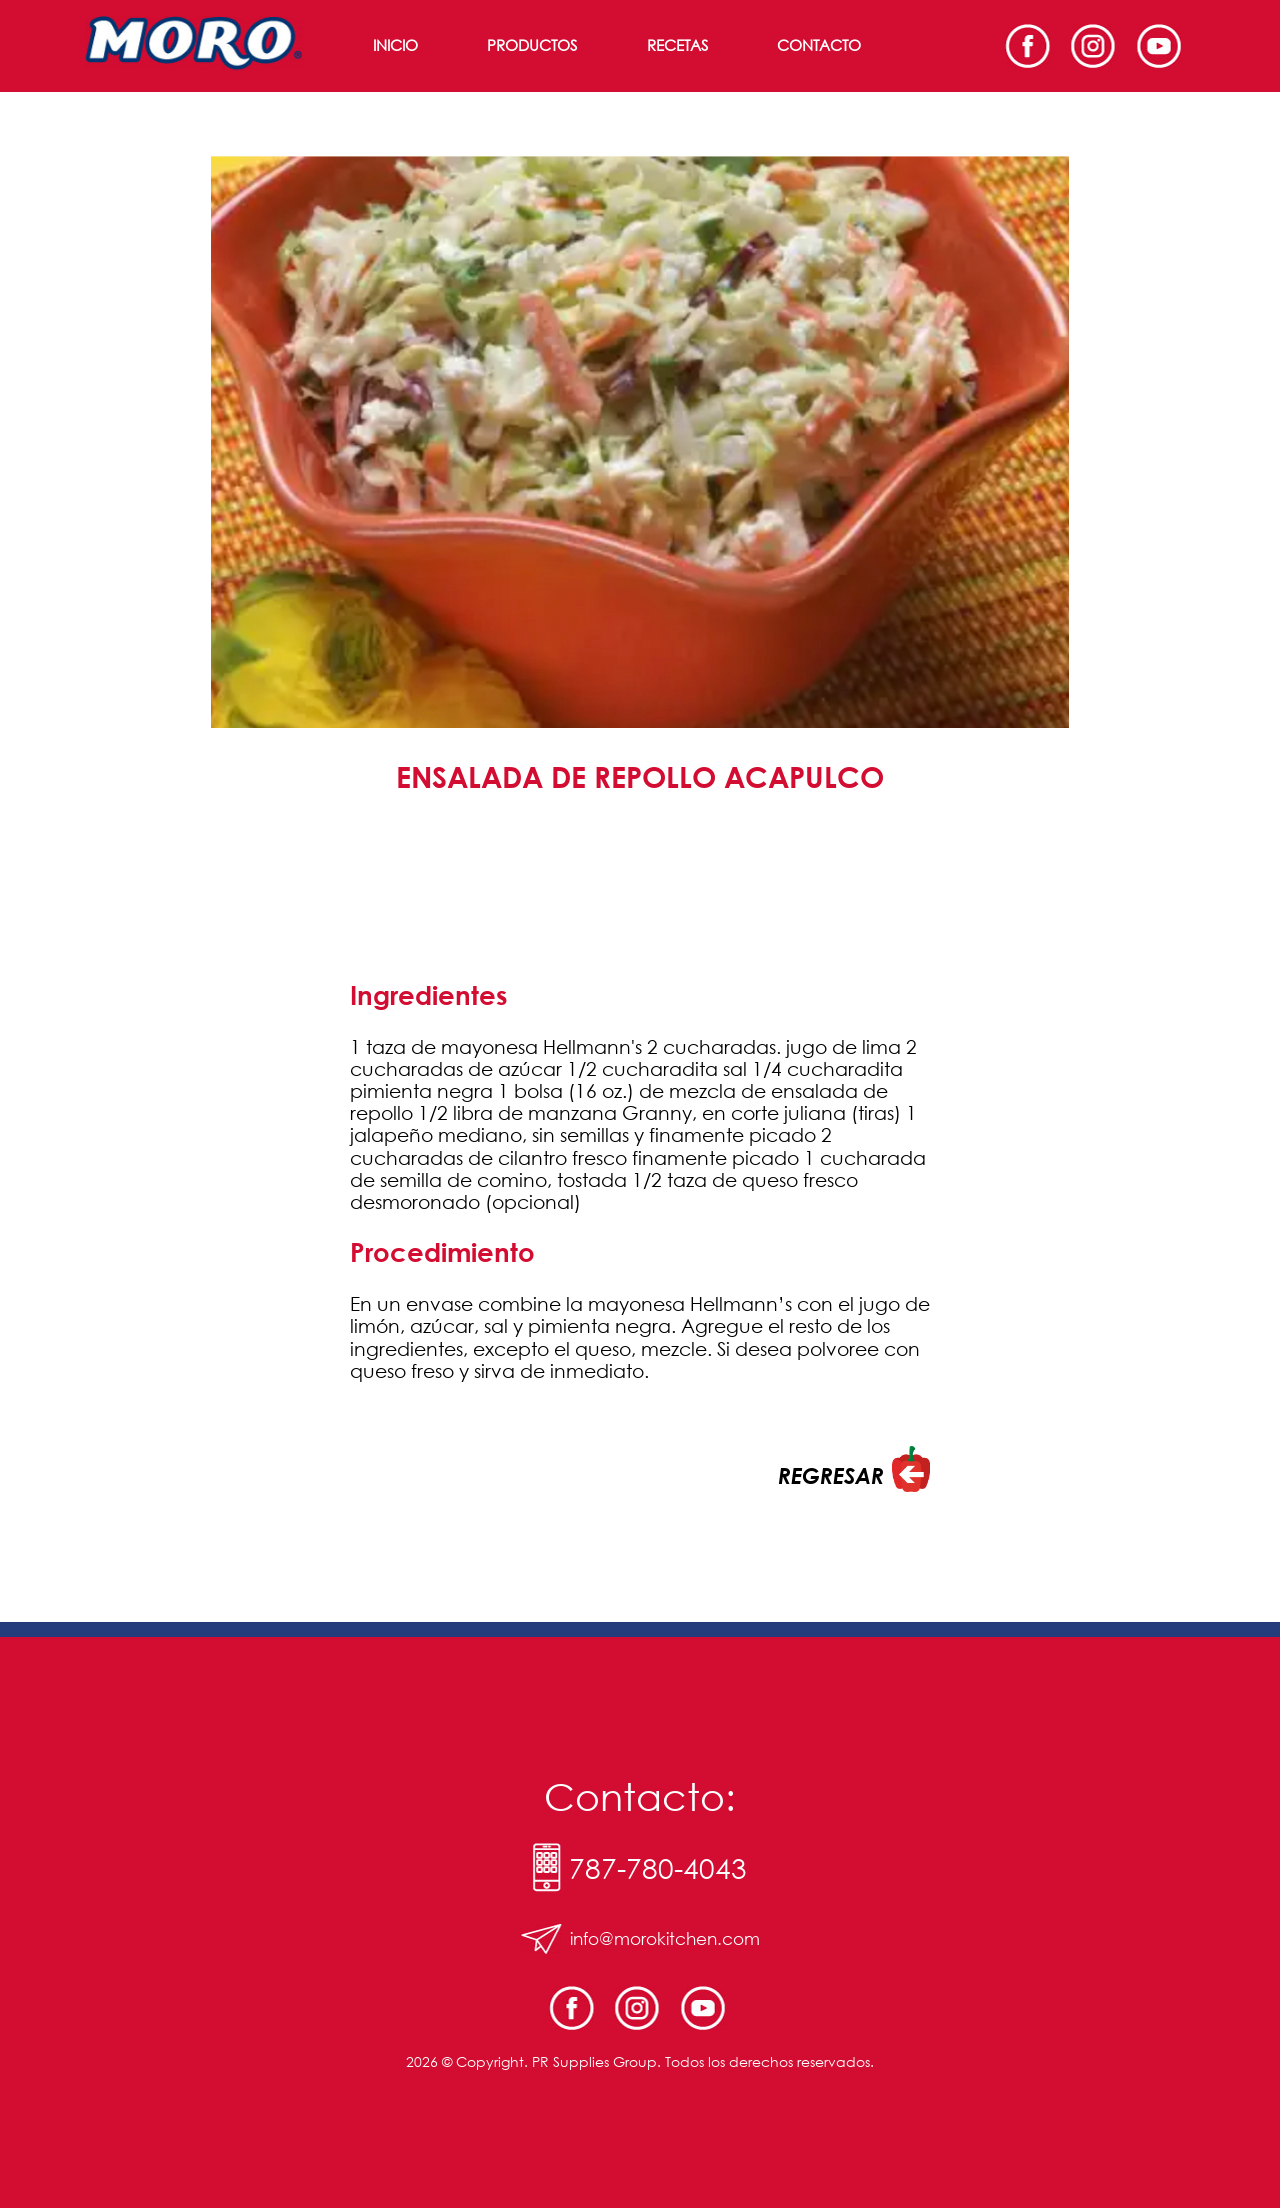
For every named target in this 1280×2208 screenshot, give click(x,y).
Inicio (395, 45)
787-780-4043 (658, 1867)
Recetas (677, 45)
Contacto (819, 45)
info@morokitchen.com (665, 1938)
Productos (532, 45)
